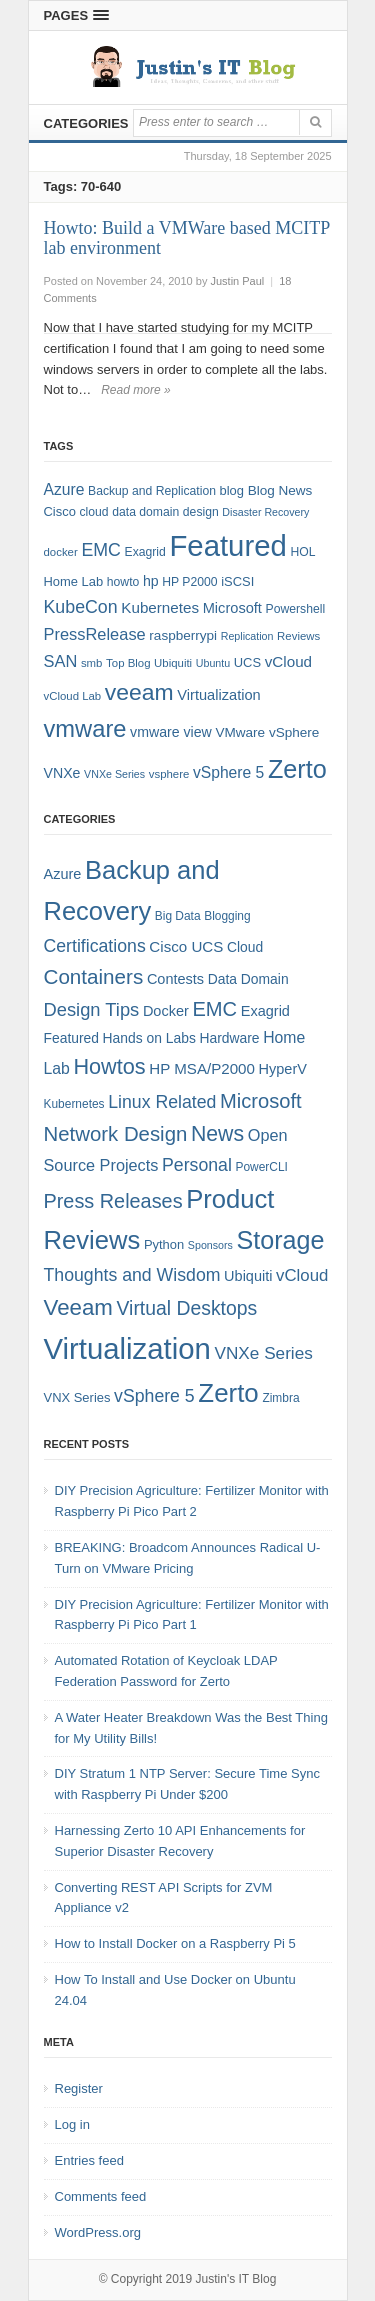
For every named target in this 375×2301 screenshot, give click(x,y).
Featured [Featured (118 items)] (227, 545)
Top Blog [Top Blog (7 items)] (128, 663)
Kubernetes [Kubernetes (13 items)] (160, 607)
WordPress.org (98, 2232)
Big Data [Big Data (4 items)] (178, 916)
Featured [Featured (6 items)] (71, 1038)
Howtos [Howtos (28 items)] (109, 1066)
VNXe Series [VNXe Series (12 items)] (264, 1353)
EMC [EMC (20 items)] (101, 550)
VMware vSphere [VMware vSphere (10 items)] (267, 732)
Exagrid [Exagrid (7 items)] (265, 1011)
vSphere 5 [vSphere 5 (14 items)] (228, 772)
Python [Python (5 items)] (164, 1244)
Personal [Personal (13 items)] (197, 1165)
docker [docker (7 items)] (61, 552)
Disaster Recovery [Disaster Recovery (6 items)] (265, 512)
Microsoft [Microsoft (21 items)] (261, 1101)
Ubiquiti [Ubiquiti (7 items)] (173, 663)
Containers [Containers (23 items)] (94, 976)
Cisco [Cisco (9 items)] (60, 511)
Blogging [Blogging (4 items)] (227, 916)
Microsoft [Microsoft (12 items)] (232, 608)
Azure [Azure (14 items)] (64, 489)
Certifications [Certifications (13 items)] (95, 946)
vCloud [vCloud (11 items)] (302, 1275)
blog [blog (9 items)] (232, 490)
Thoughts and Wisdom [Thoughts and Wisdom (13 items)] (132, 1275)
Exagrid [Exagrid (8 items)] (145, 552)
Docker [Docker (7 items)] (166, 1011)
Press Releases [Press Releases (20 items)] (113, 1201)
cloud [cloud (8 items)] (93, 512)
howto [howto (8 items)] (123, 582)
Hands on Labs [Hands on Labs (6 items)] (149, 1038)
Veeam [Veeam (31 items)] (78, 1307)
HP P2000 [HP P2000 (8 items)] (189, 582)
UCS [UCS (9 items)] (247, 662)
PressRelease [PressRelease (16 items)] (95, 634)
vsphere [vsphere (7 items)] (169, 774)
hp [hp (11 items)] (151, 581)
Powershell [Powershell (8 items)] (296, 609)
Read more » (135, 390)
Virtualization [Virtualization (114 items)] (127, 1348)
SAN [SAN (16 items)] (61, 661)
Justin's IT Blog (236, 2279)
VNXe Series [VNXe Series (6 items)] (114, 774)
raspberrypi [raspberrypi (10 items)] (183, 635)
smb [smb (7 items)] (92, 663)
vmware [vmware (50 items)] (85, 729)
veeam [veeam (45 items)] (139, 692)
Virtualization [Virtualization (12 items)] (218, 695)
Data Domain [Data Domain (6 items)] (248, 979)
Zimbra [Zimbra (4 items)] (280, 1398)
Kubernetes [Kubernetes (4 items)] (74, 1104)
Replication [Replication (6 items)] (247, 636)
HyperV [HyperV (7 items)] (283, 1069)
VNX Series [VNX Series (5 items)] (77, 1397)
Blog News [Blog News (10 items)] (280, 490)
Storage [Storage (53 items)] (281, 1240)
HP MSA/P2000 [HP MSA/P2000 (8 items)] (202, 1068)
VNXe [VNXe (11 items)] (62, 773)
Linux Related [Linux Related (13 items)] (162, 1102)
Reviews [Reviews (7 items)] (298, 636)
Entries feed (89, 2160)
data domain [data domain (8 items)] (145, 512)
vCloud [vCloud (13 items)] (288, 661)
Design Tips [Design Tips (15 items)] (92, 1009)
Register (79, 2088)
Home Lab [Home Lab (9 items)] (74, 581)
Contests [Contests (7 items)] (175, 979)
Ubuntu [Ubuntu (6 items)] (213, 663)
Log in (72, 2124)
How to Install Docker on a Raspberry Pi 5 (175, 1943)
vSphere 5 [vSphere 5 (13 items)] (154, 1396)
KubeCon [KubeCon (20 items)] (81, 607)
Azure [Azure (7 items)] (63, 874)
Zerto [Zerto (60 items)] (228, 1393)
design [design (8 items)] (201, 512)
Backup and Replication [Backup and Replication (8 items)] (152, 491)
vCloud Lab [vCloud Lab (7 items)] (73, 696)
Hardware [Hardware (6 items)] (229, 1038)
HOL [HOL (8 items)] (302, 552)
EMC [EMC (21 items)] (214, 1009)
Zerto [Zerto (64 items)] (297, 769)
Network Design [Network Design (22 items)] (116, 1134)
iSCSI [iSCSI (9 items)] (237, 581)
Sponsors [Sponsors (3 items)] (210, 1245)
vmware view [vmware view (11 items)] (171, 732)
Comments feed (101, 2196)
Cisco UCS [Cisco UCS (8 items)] (186, 946)
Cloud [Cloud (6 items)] (245, 947)
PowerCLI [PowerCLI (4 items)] (262, 1167)
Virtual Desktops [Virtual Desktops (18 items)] (187, 1308)
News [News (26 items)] (217, 1134)
